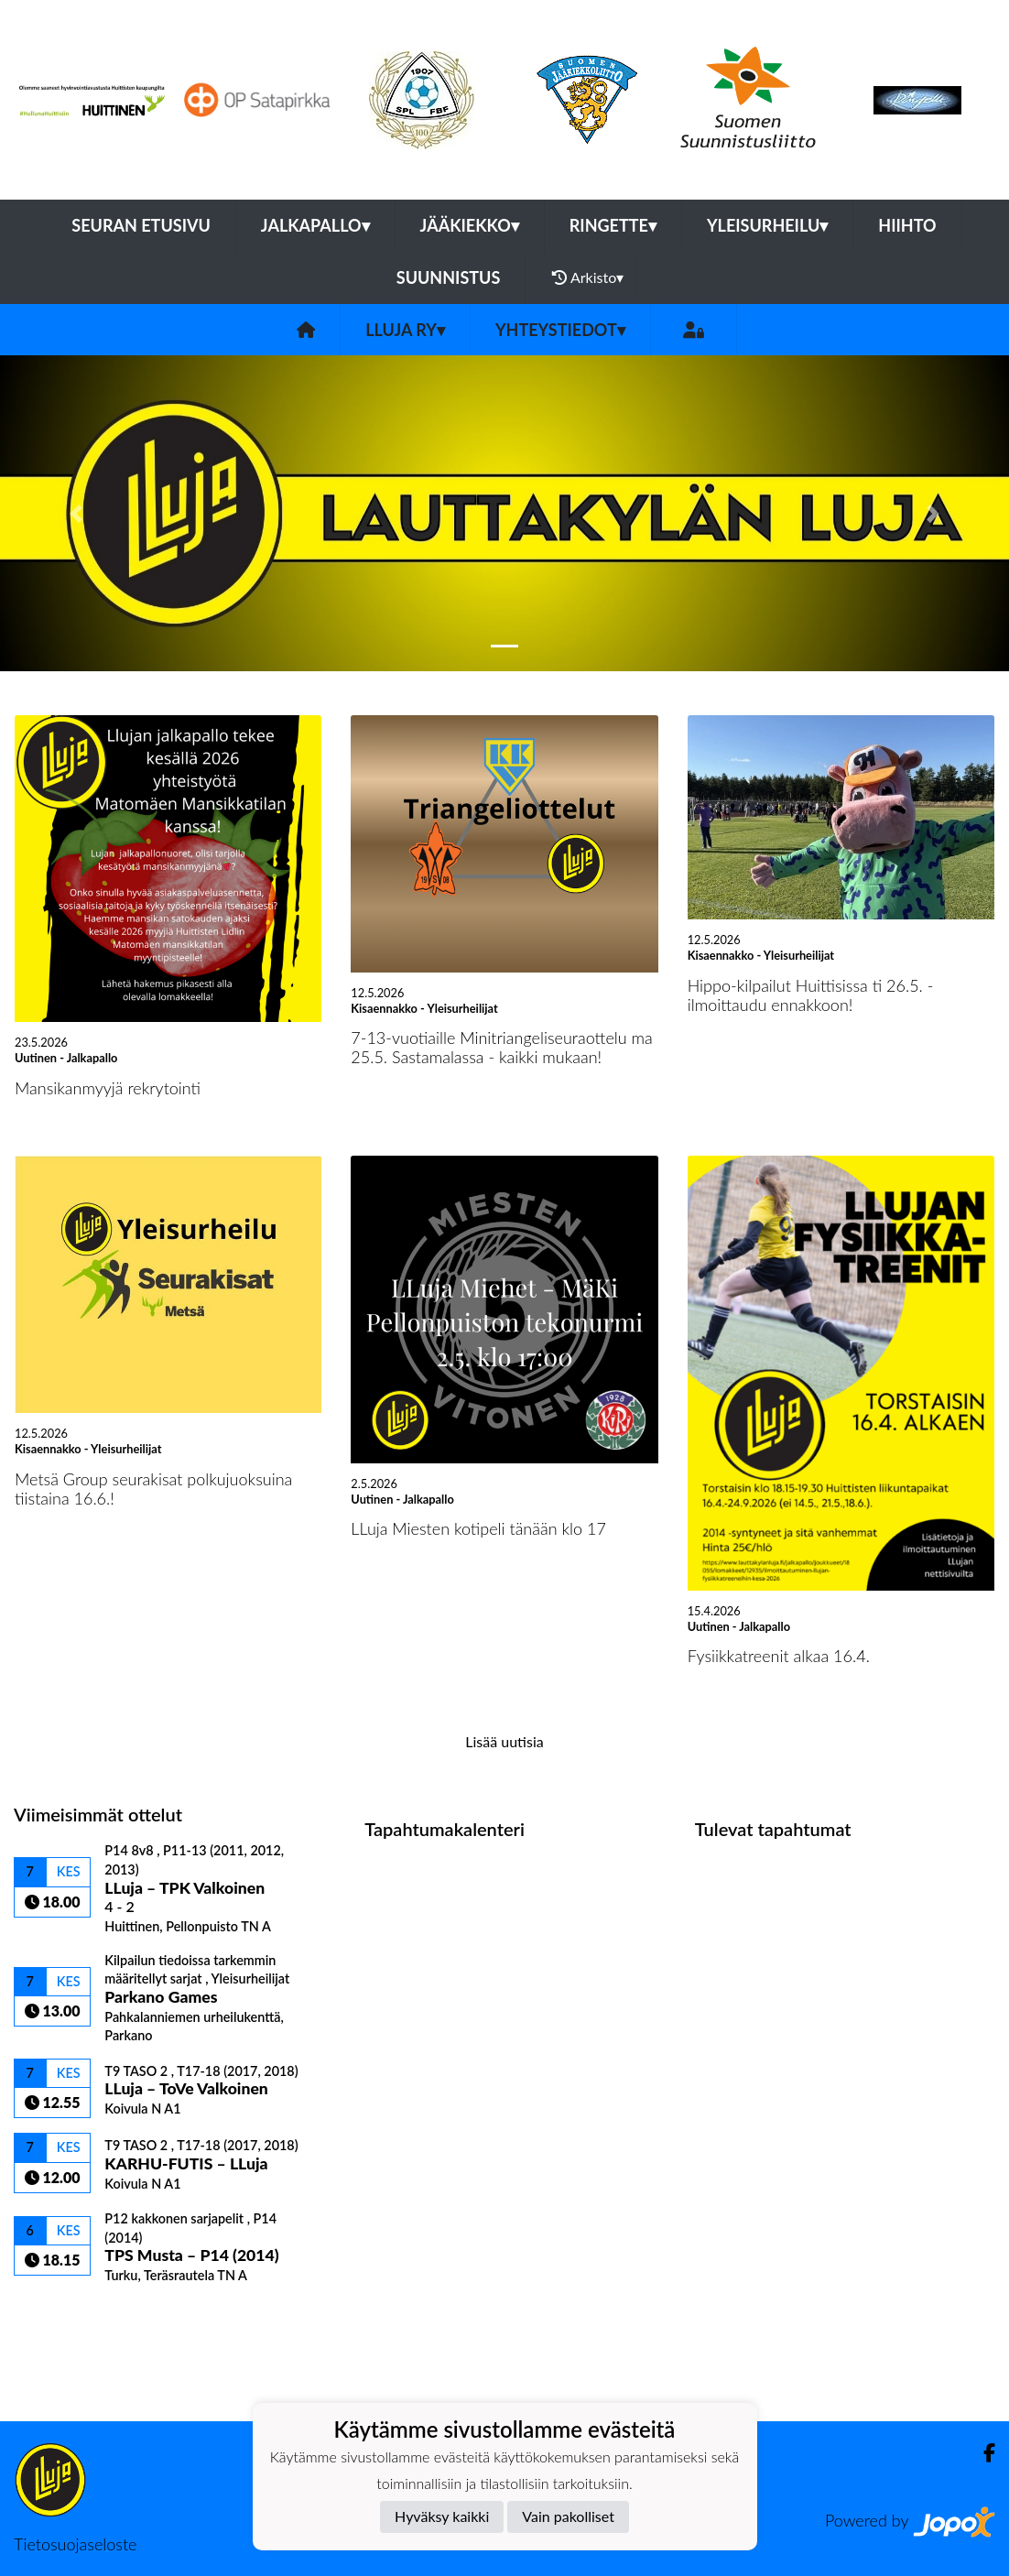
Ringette (613, 225)
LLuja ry (405, 330)
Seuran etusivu (141, 225)
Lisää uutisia (504, 1741)
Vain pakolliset (568, 2516)
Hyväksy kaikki (442, 2516)
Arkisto (588, 277)
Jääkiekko (469, 225)
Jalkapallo (315, 225)
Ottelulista (59, 2315)
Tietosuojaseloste (75, 2544)
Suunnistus (448, 277)
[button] (75, 512)
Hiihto (907, 225)
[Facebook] (982, 2452)
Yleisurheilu (767, 225)
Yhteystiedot (560, 330)
